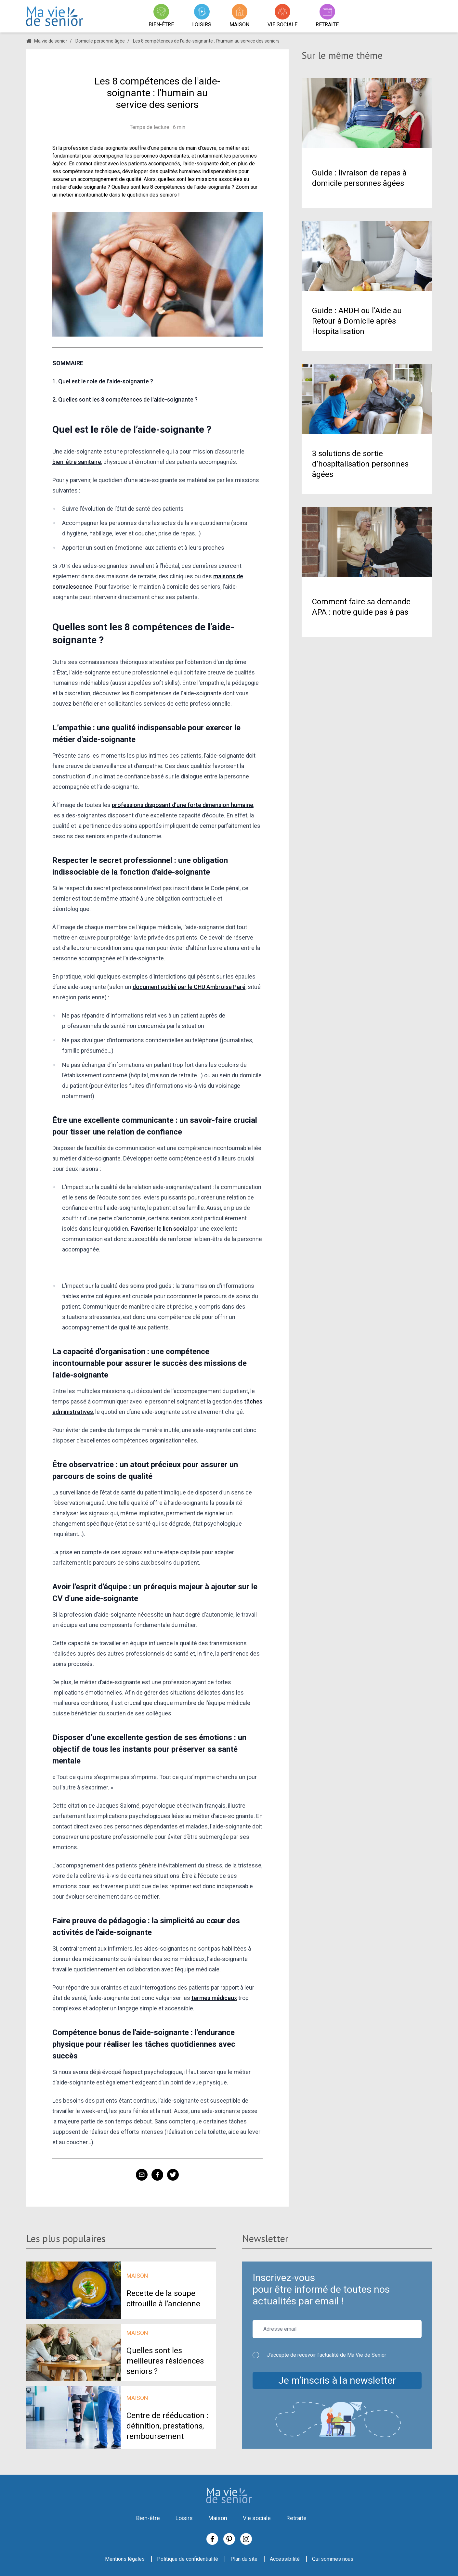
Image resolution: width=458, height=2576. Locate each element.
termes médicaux (214, 1997)
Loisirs (184, 2518)
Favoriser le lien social (160, 1228)
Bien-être (148, 2518)
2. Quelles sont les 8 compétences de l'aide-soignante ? (125, 399)
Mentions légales (125, 2559)
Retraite (296, 2518)
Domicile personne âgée (100, 41)
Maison (217, 2518)
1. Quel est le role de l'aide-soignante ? (102, 381)
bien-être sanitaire (76, 461)
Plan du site (243, 2559)
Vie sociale (257, 2518)
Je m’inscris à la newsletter (337, 2380)
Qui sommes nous (332, 2559)
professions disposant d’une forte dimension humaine (182, 804)
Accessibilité (285, 2559)
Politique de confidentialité (187, 2559)
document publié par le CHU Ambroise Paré (189, 986)
